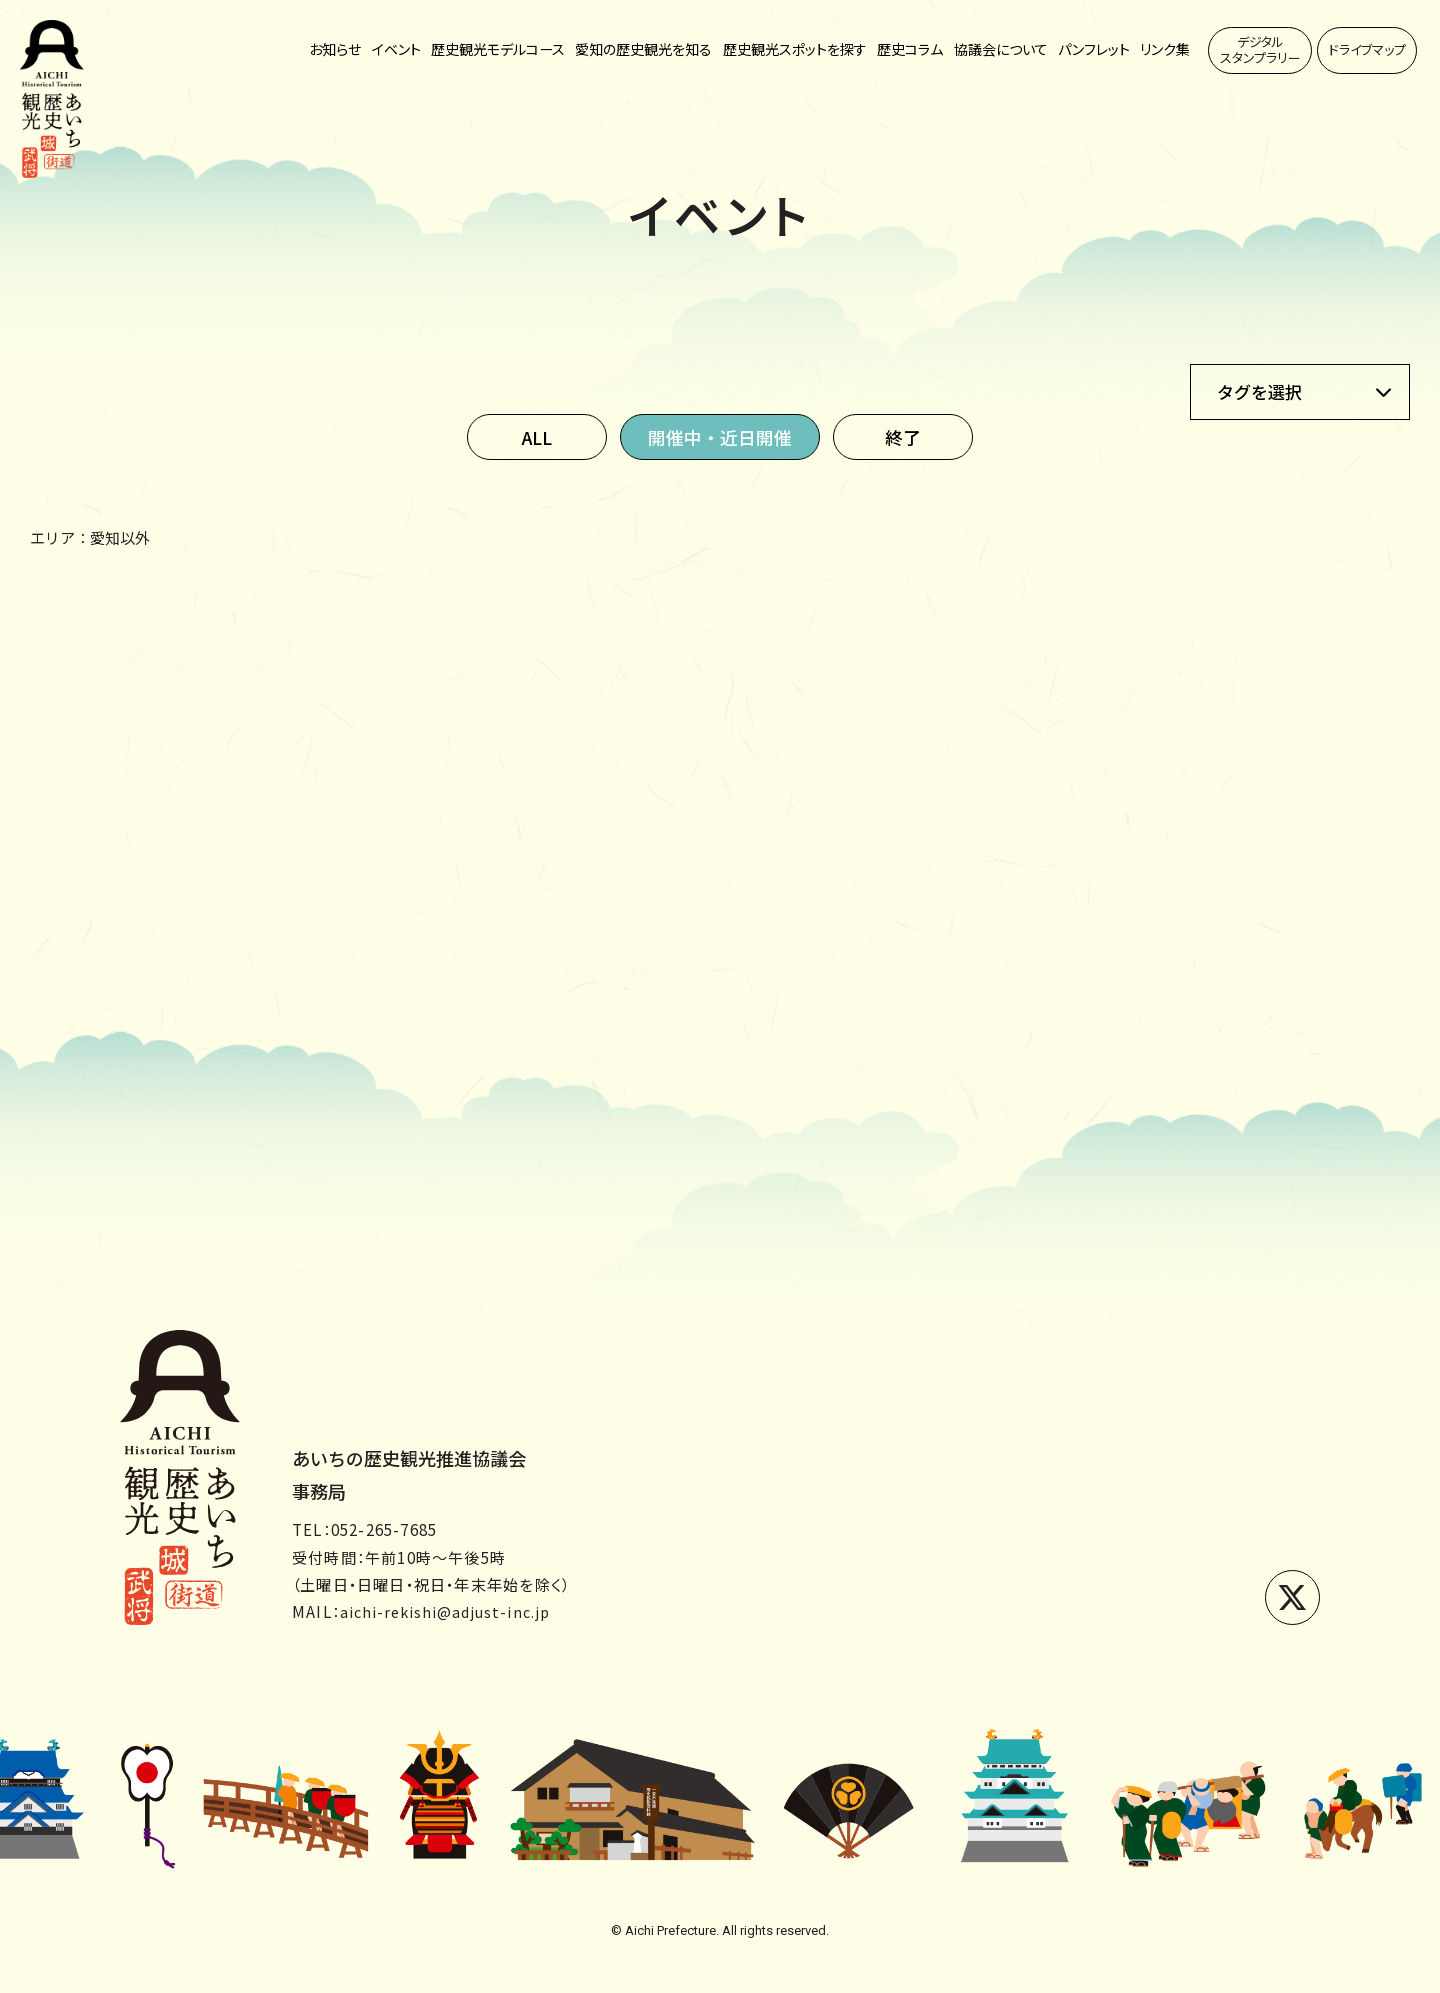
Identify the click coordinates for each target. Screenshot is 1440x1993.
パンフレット (1094, 50)
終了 (905, 437)
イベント (396, 50)
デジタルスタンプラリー (1260, 49)
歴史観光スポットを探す (795, 50)
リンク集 (1165, 50)
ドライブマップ (1367, 49)
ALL (534, 437)
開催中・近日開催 (720, 437)
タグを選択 (1259, 391)
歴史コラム (910, 50)
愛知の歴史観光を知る (643, 50)
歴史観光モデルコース (498, 50)
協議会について (1001, 50)
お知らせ (335, 50)
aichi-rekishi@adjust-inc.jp (451, 1611)
